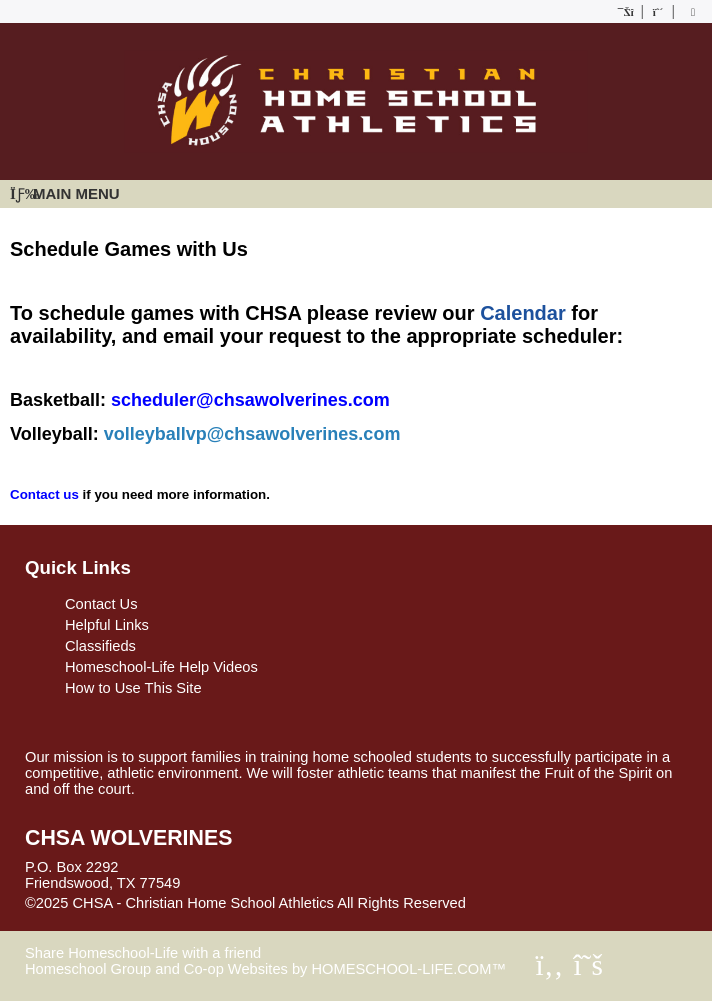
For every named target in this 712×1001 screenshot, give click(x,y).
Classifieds (100, 646)
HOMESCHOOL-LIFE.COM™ (408, 969)
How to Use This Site (133, 688)
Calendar (523, 313)
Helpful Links (107, 625)
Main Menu (65, 193)
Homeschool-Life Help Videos (161, 667)
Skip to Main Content (553, 903)
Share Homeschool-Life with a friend (143, 953)
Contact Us (101, 604)
